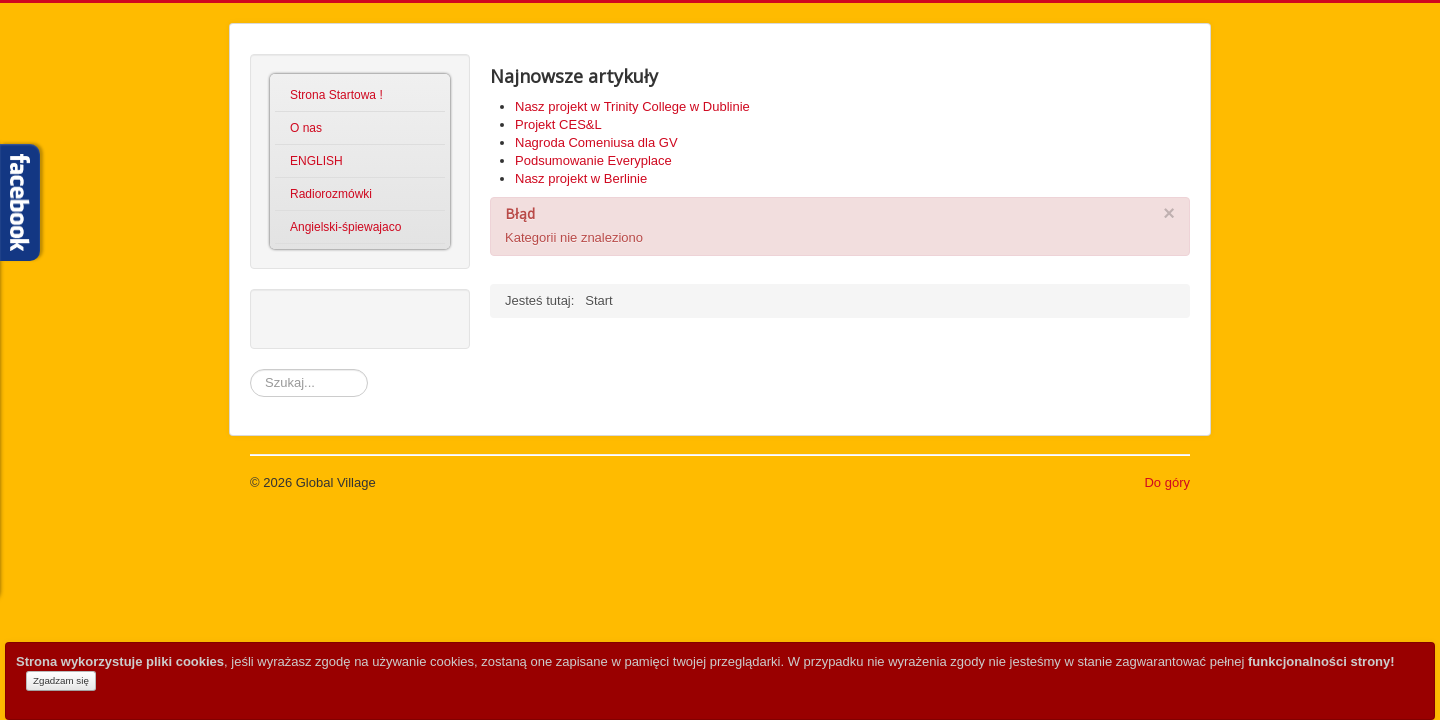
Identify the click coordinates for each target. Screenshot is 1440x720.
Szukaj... (250, 369)
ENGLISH (316, 161)
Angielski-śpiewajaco (345, 227)
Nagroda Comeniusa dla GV (596, 142)
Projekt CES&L (558, 124)
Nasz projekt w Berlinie (581, 178)
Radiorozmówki (331, 194)
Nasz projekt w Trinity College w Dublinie (632, 106)
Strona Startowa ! (336, 95)
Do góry (1167, 482)
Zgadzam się (61, 680)
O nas (306, 128)
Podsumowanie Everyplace (593, 160)
